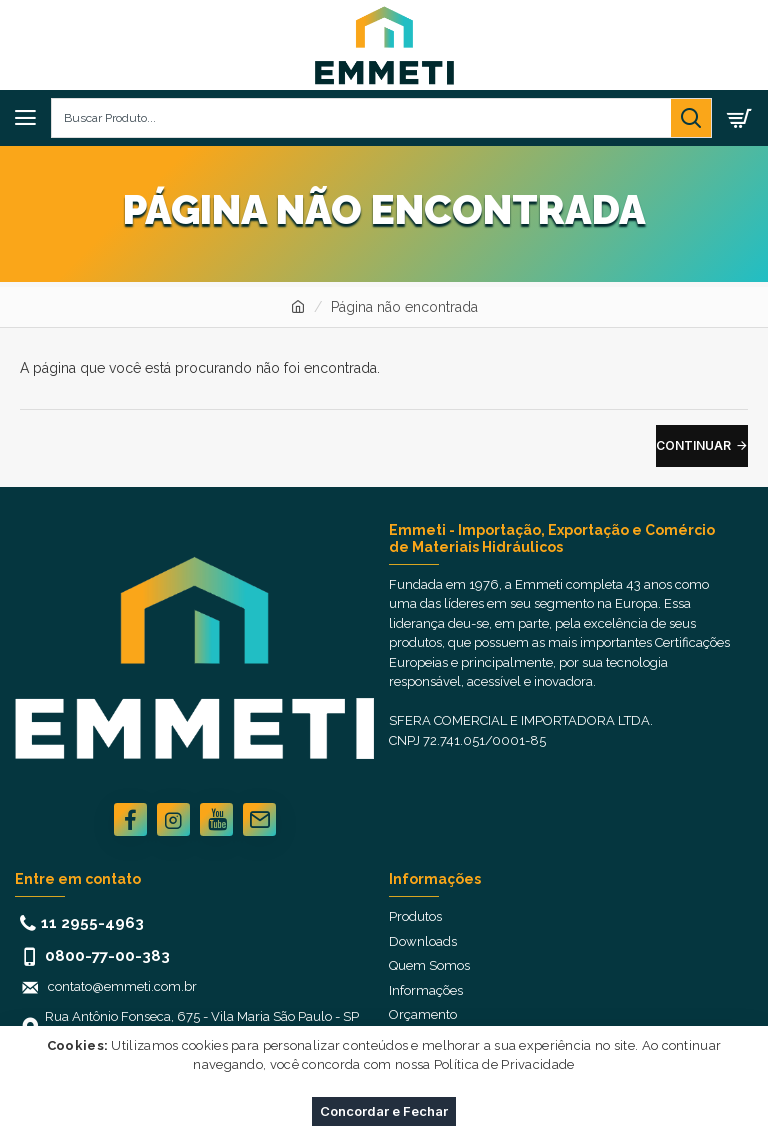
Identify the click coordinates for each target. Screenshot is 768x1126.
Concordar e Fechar (384, 1111)
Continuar (693, 445)
